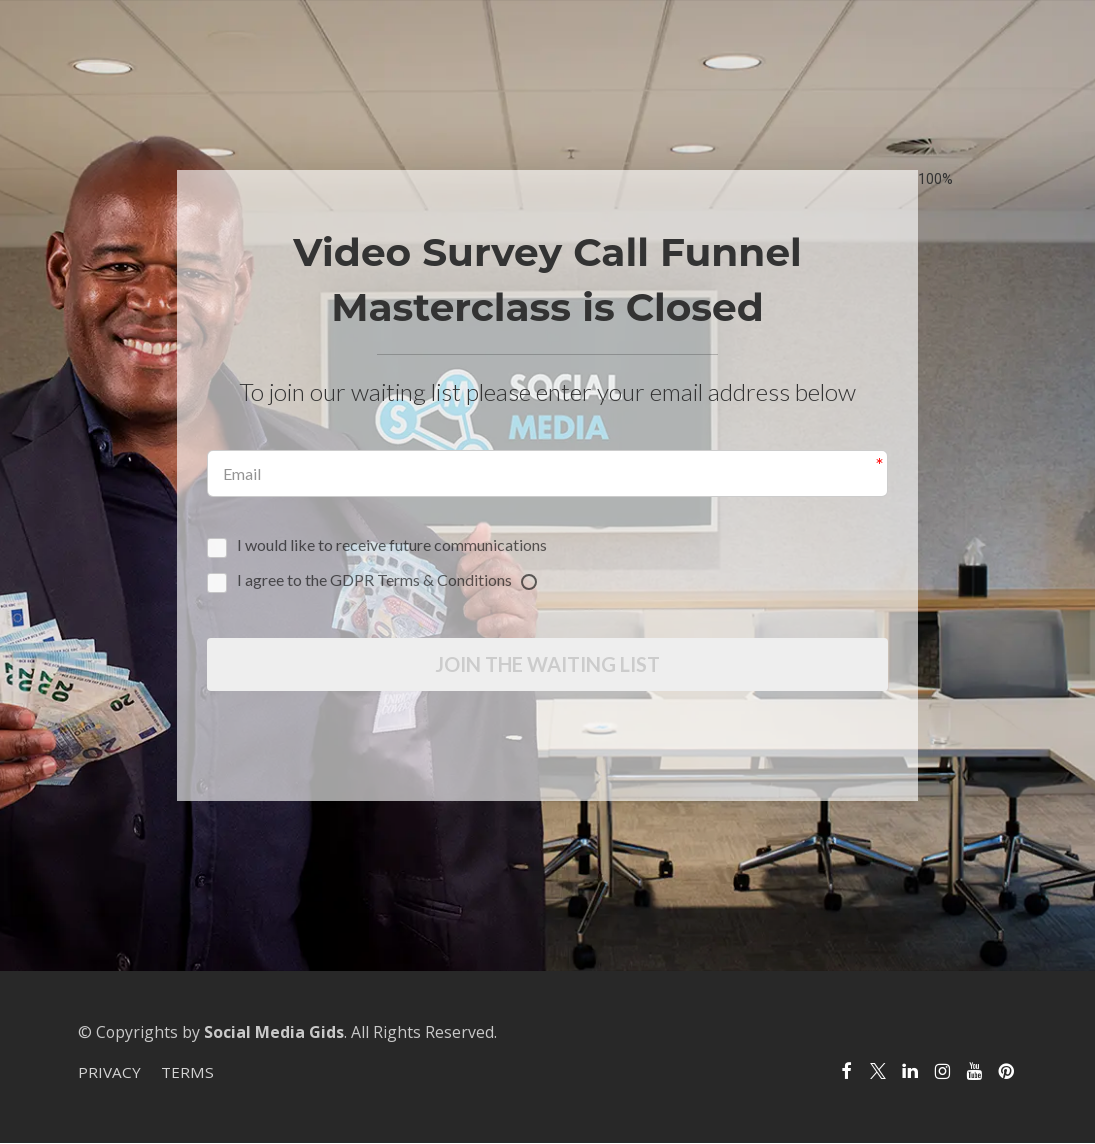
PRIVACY (109, 1074)
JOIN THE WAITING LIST (547, 665)
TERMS (187, 1074)
